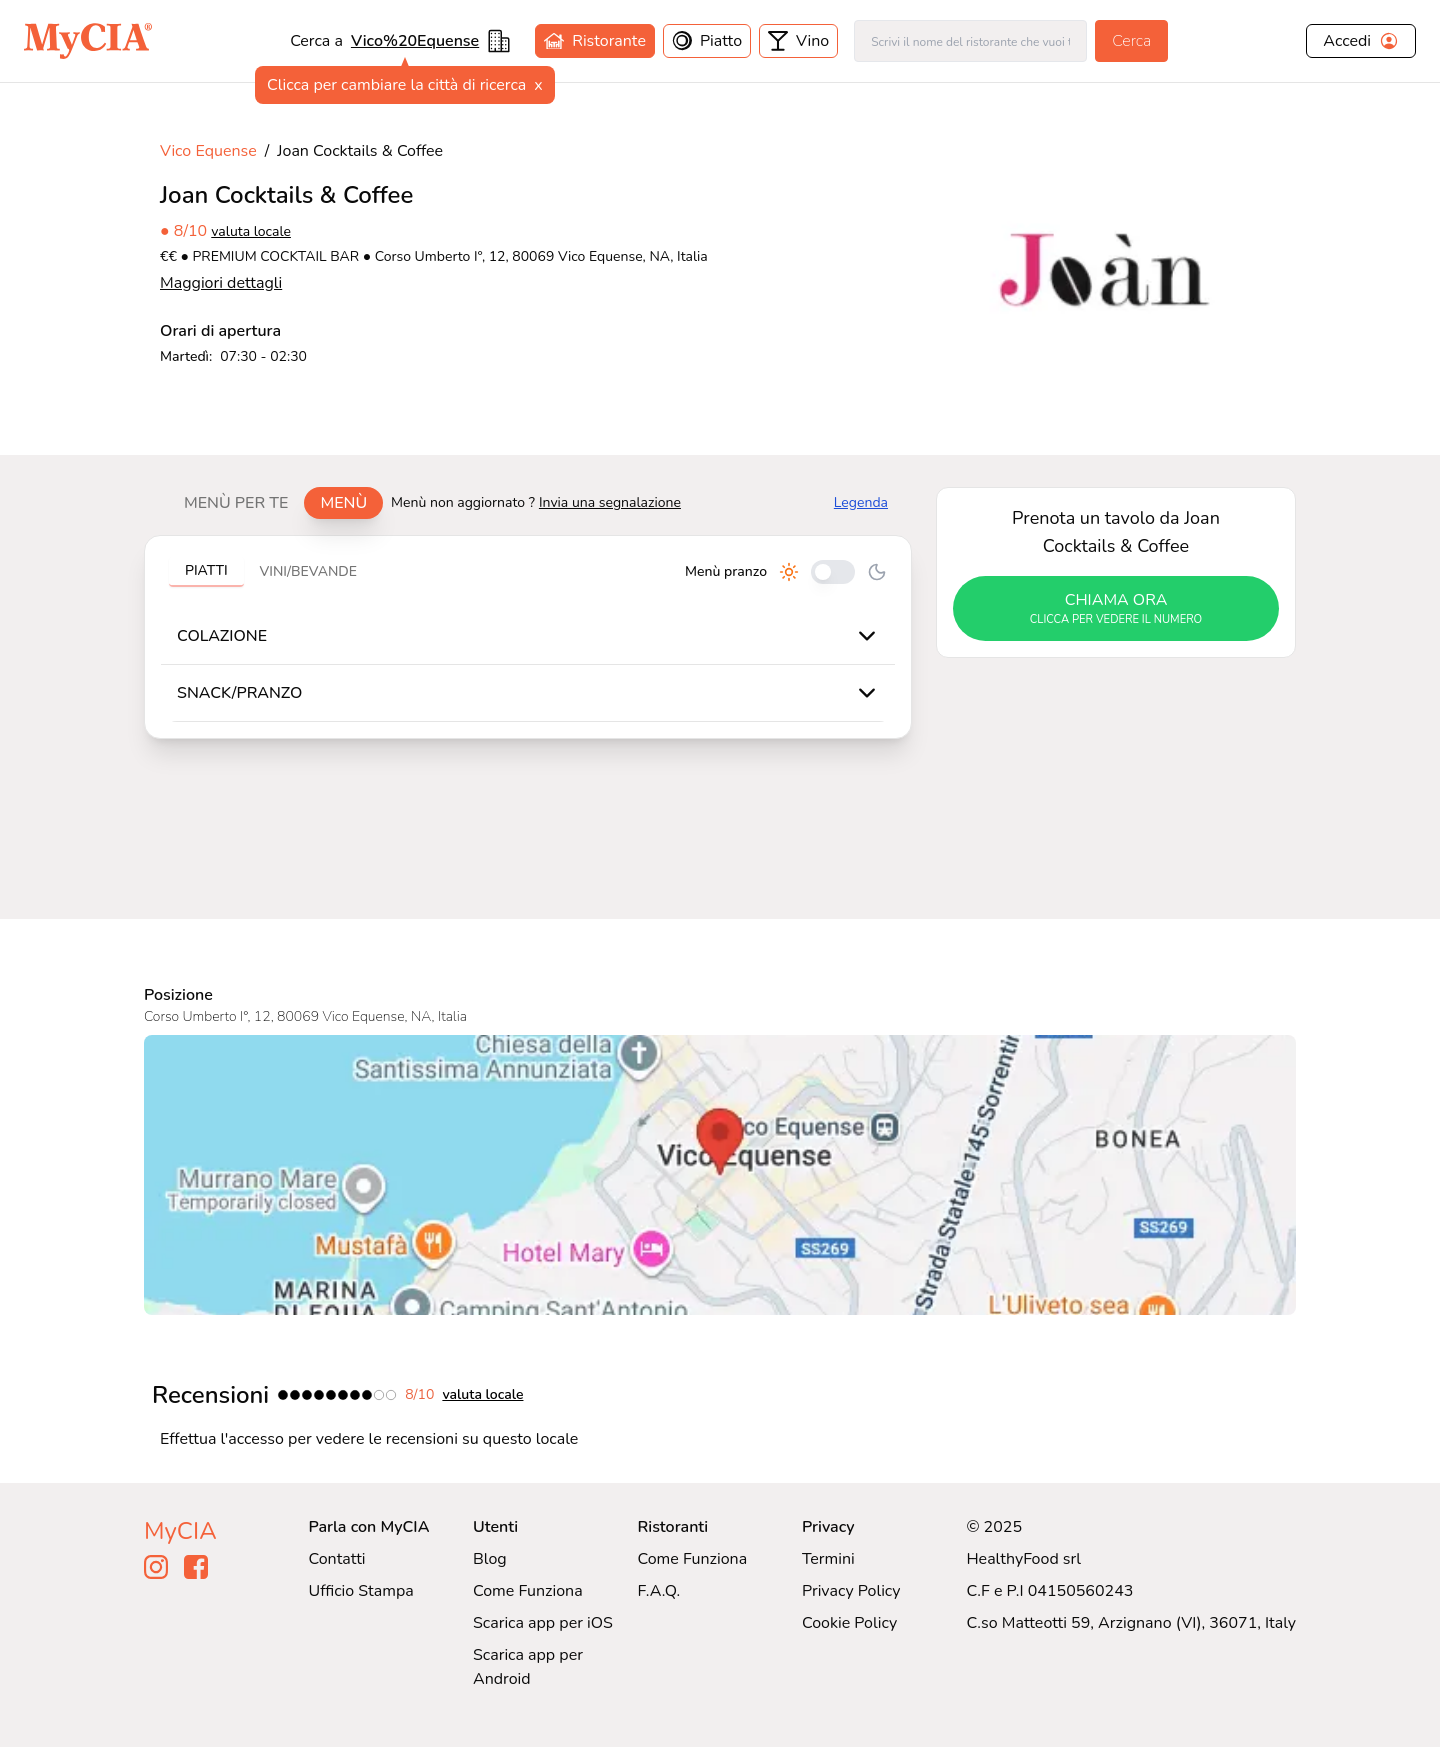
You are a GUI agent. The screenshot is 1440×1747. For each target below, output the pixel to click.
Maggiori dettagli (221, 283)
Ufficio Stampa (361, 1591)
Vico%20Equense (415, 41)
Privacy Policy (851, 1591)
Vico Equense (208, 151)
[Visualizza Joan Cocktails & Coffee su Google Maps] (720, 1175)
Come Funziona (528, 1591)
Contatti (337, 1559)
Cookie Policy (849, 1623)
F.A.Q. (658, 1591)
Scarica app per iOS (543, 1623)
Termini (828, 1559)
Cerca (1131, 41)
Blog (490, 1559)
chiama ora (1116, 609)
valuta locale (251, 231)
